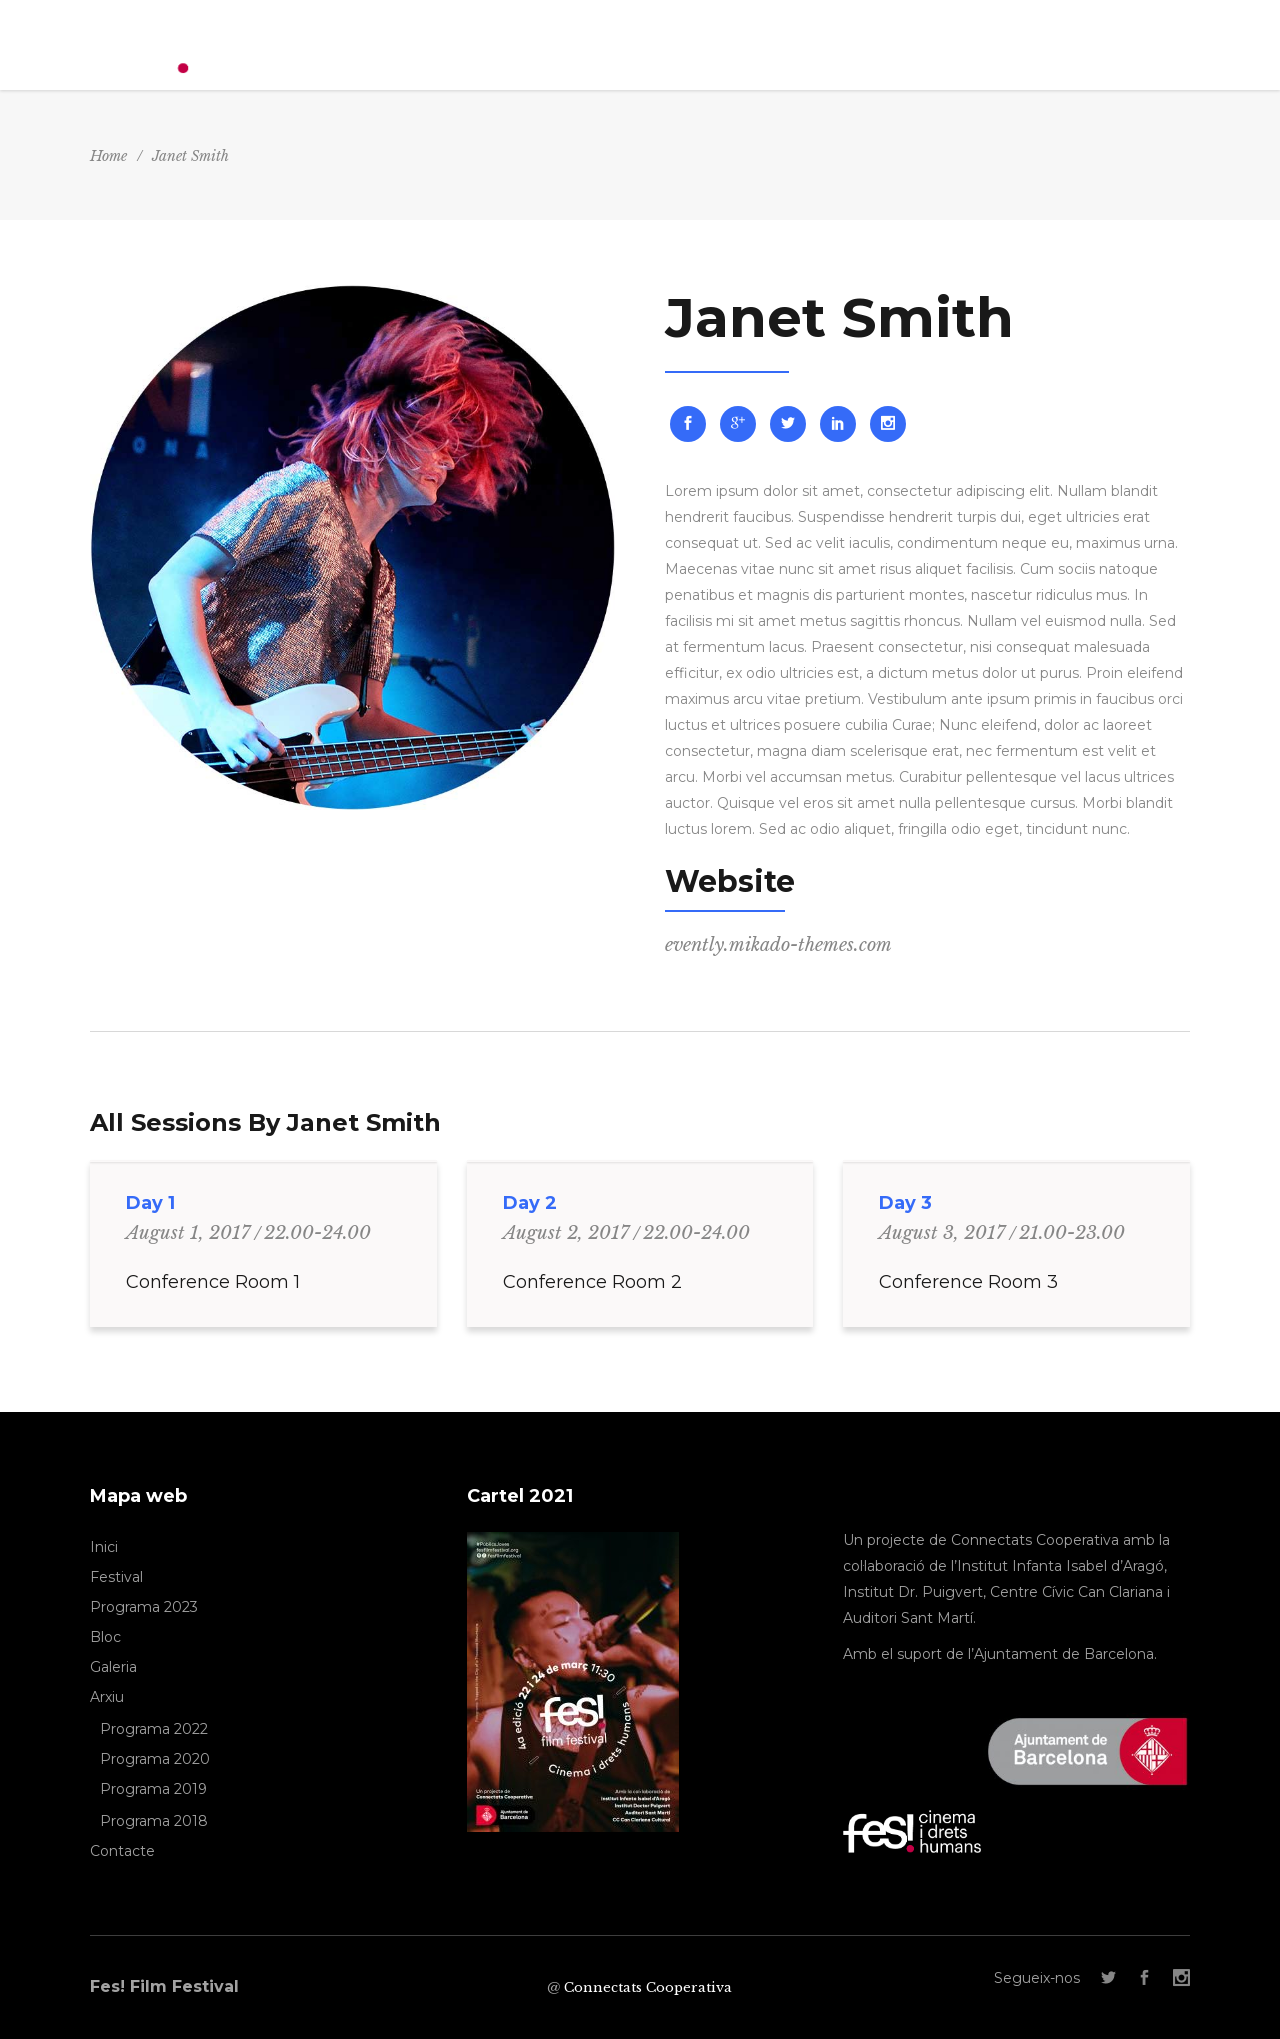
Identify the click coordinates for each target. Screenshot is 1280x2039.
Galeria (113, 1667)
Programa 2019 (153, 1789)
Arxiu (107, 1697)
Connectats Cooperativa (648, 1987)
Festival (116, 1577)
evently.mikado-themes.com (778, 945)
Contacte (122, 1851)
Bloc (105, 1637)
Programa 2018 (154, 1821)
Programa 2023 (144, 1607)
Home (108, 156)
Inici (104, 1547)
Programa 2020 (155, 1759)
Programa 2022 (154, 1729)
